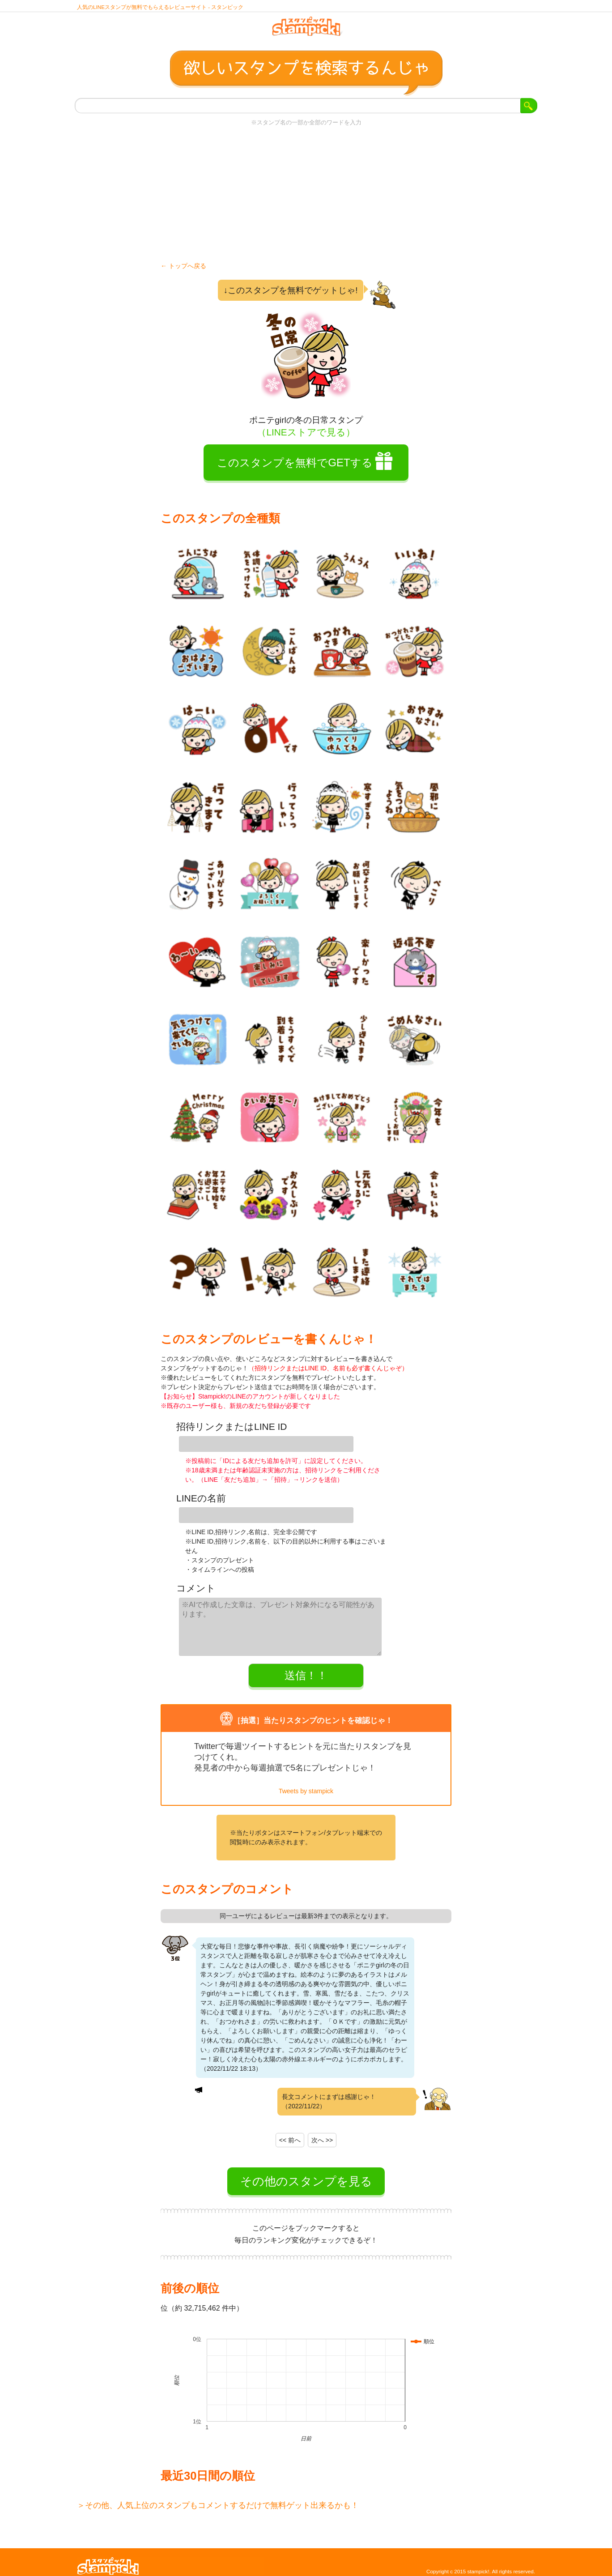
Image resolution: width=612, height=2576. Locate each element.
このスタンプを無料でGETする (294, 468)
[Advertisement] (306, 200)
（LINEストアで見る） (306, 438)
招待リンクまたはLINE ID (231, 1432)
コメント (196, 1585)
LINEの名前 (201, 1499)
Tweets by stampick (306, 1783)
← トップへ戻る (183, 272)
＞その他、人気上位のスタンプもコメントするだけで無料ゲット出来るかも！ (218, 2497)
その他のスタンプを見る (306, 2173)
